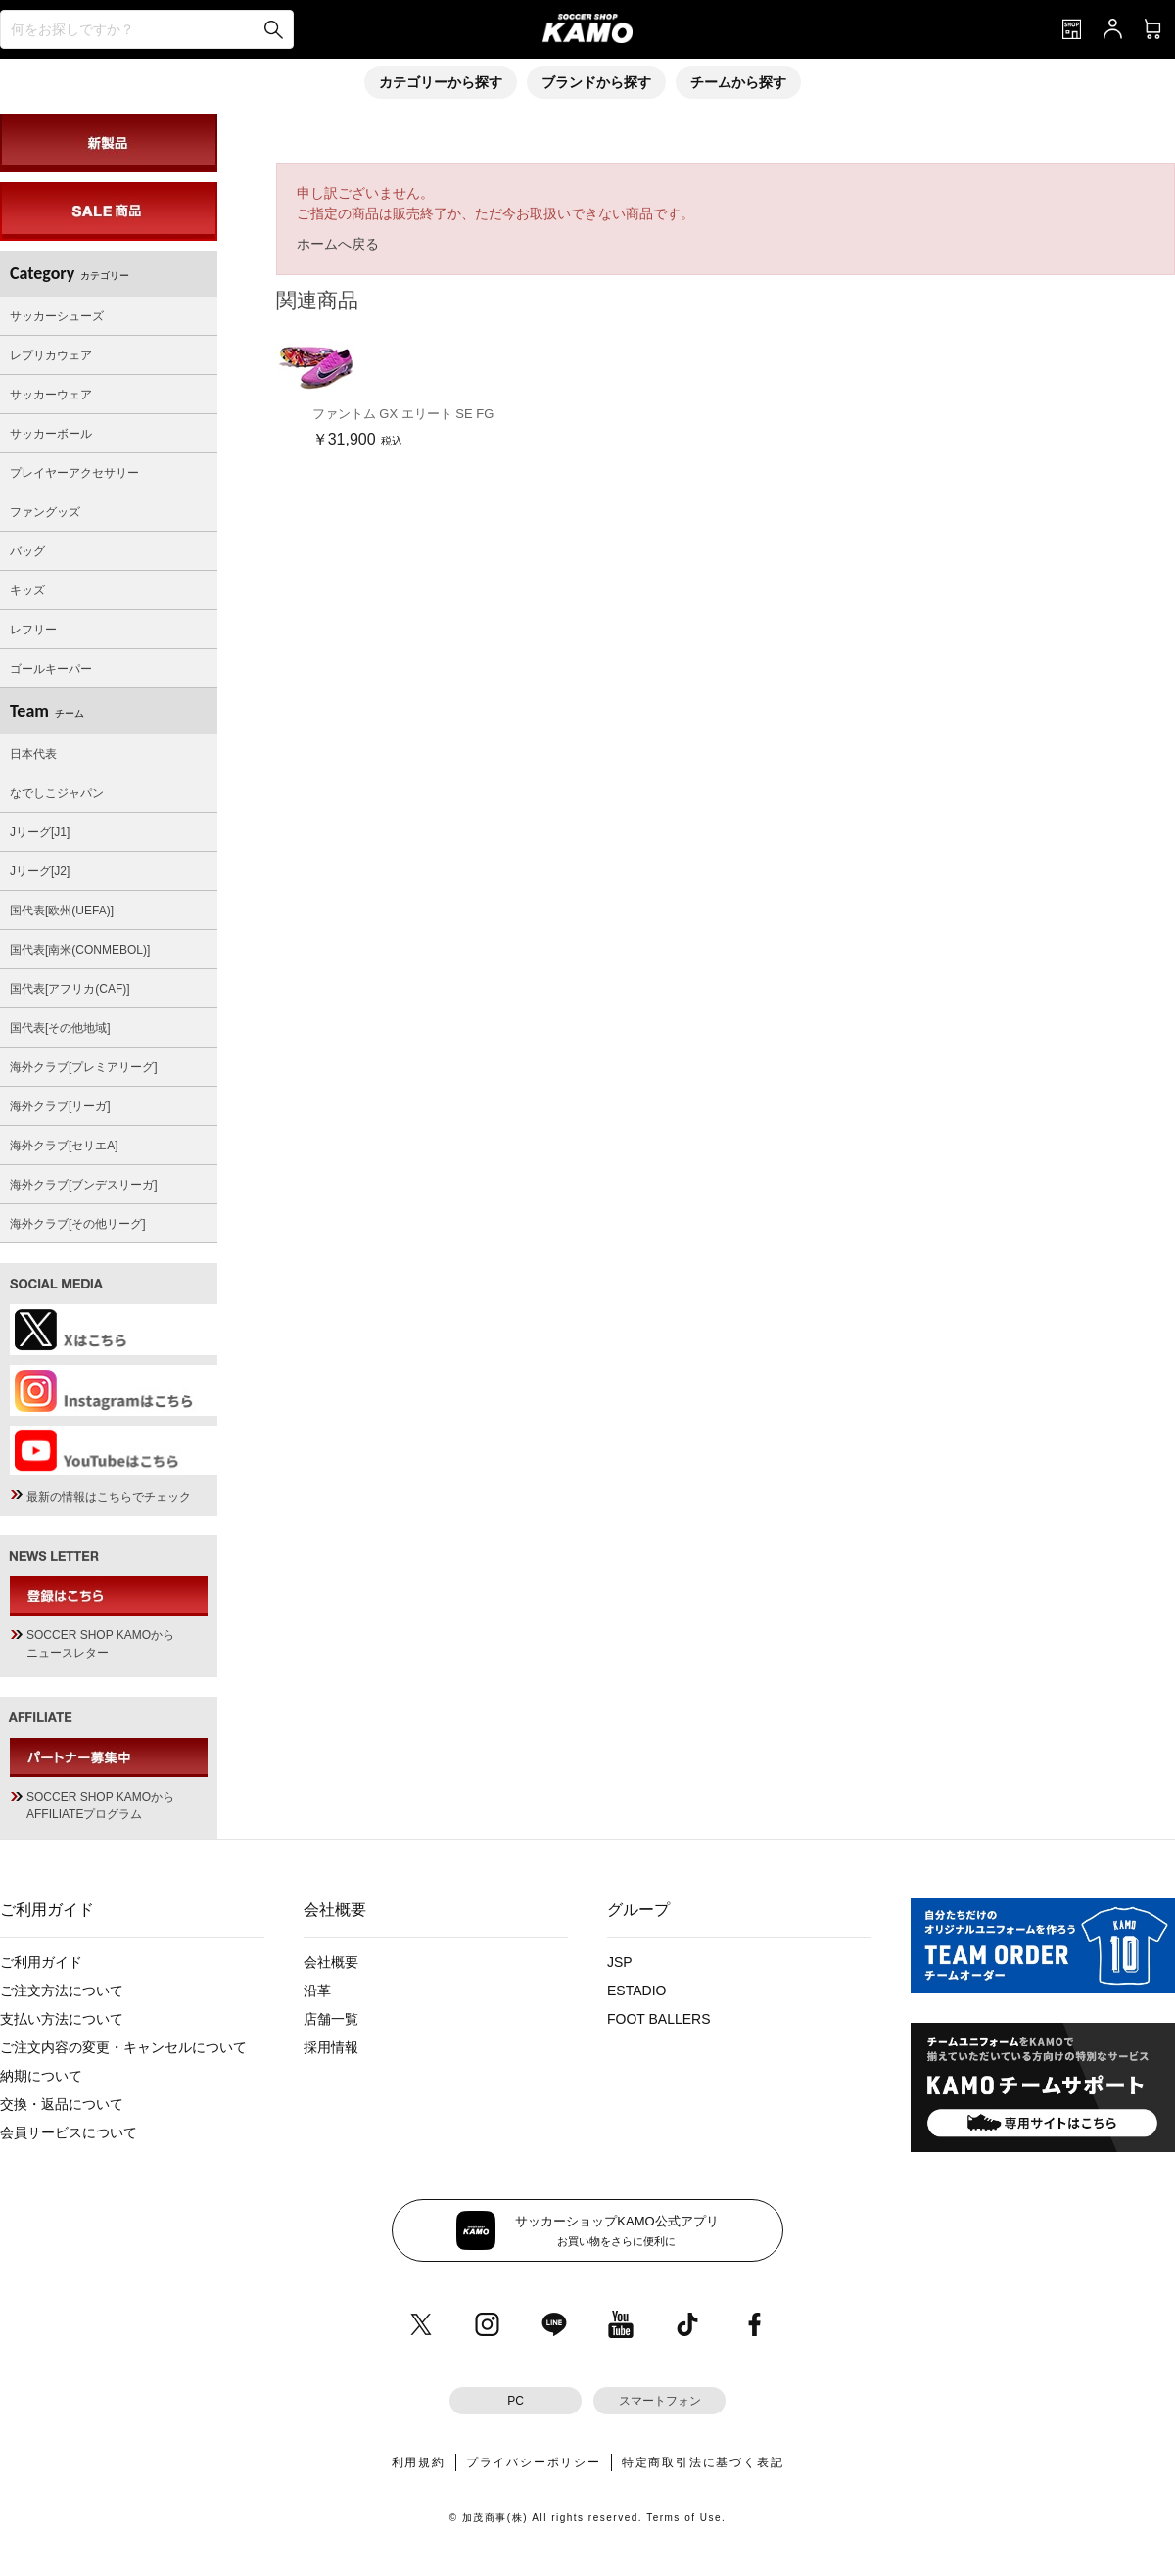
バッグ (27, 551)
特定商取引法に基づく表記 (703, 2462)
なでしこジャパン (57, 793)
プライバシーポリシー (533, 2462)
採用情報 (331, 2047)
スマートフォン (660, 2401)
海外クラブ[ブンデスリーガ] (84, 1185)
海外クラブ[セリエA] (64, 1145)
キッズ (27, 590)
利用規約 (419, 2462)
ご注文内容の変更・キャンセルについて (123, 2047)
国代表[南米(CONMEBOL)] (80, 950)
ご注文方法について (61, 1990)
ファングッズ (45, 512)
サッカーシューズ (57, 316)
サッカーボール (51, 434)
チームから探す (738, 82)
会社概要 (331, 1962)
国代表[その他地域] (60, 1028)
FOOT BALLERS (659, 2019)
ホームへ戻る (338, 244)
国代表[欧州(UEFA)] (62, 910)
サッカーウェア (51, 394)
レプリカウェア (51, 355)
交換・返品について (61, 2104)
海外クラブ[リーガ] (60, 1106)
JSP (620, 1962)
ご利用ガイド (41, 1962)
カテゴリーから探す (440, 82)
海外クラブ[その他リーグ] (78, 1224)
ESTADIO (636, 1990)
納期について (41, 2076)
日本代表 (33, 754)
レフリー (33, 629)
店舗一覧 (331, 2019)
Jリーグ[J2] (40, 871)
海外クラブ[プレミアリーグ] (84, 1067)
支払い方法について (61, 2019)
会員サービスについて (68, 2132)
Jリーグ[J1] (40, 832)
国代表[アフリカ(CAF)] (70, 989)
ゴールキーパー (51, 669)
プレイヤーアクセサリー (74, 473)
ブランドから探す (596, 82)
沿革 (317, 1990)
